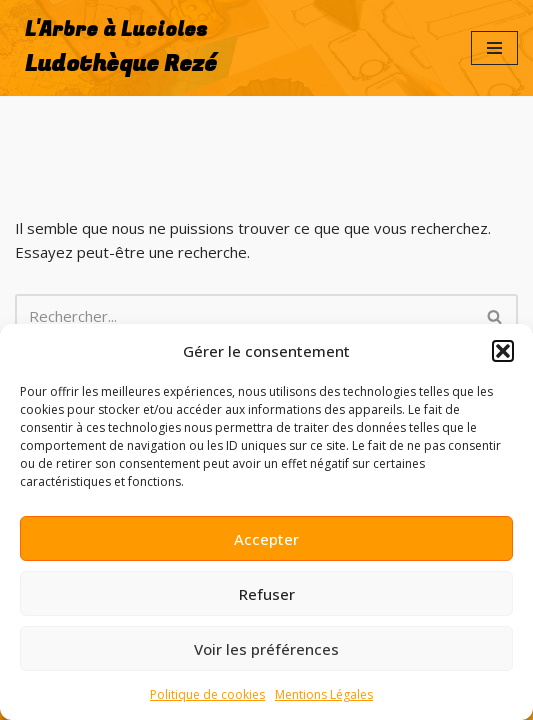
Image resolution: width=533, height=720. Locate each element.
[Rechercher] (244, 316)
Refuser (267, 594)
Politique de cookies (207, 694)
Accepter (266, 539)
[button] (503, 351)
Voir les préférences (266, 649)
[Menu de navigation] (494, 48)
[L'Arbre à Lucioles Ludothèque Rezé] (116, 48)
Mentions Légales (324, 694)
